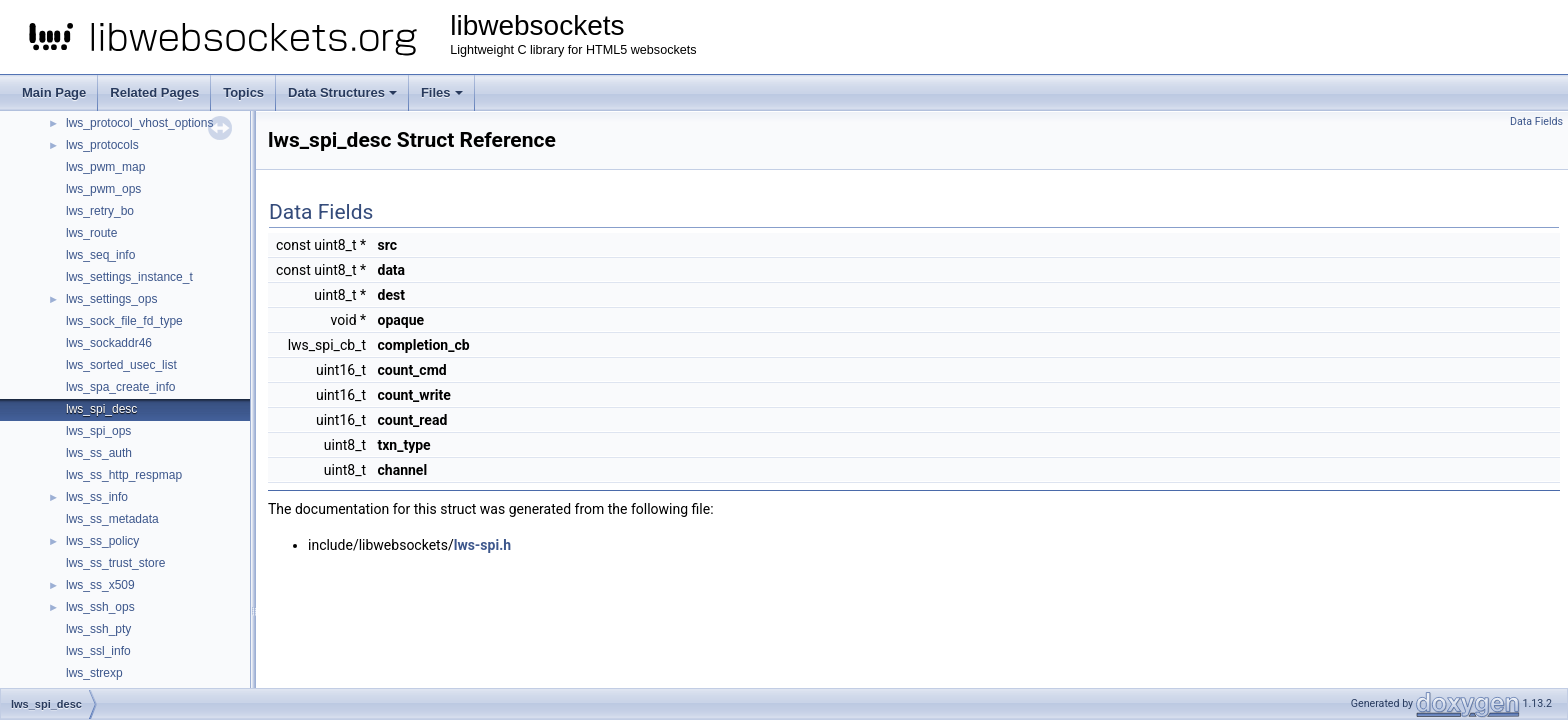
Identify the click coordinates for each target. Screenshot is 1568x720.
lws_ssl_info (98, 651)
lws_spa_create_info (120, 387)
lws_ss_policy (102, 541)
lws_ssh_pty (98, 629)
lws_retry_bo (100, 211)
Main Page (54, 92)
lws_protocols (102, 145)
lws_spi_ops (98, 431)
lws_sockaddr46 (109, 343)
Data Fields (1536, 121)
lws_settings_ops (111, 299)
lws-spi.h (482, 545)
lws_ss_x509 (100, 585)
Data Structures (342, 92)
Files (442, 92)
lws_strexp (94, 673)
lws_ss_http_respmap (124, 475)
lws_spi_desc (101, 409)
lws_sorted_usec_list (121, 365)
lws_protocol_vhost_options (139, 123)
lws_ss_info (97, 497)
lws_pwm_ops (103, 189)
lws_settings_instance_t (129, 277)
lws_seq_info (100, 255)
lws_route (91, 233)
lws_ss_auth (99, 453)
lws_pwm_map (105, 167)
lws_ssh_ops (100, 607)
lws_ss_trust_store (115, 563)
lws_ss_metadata (112, 519)
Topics (243, 92)
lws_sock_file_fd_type (124, 321)
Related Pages (154, 92)
